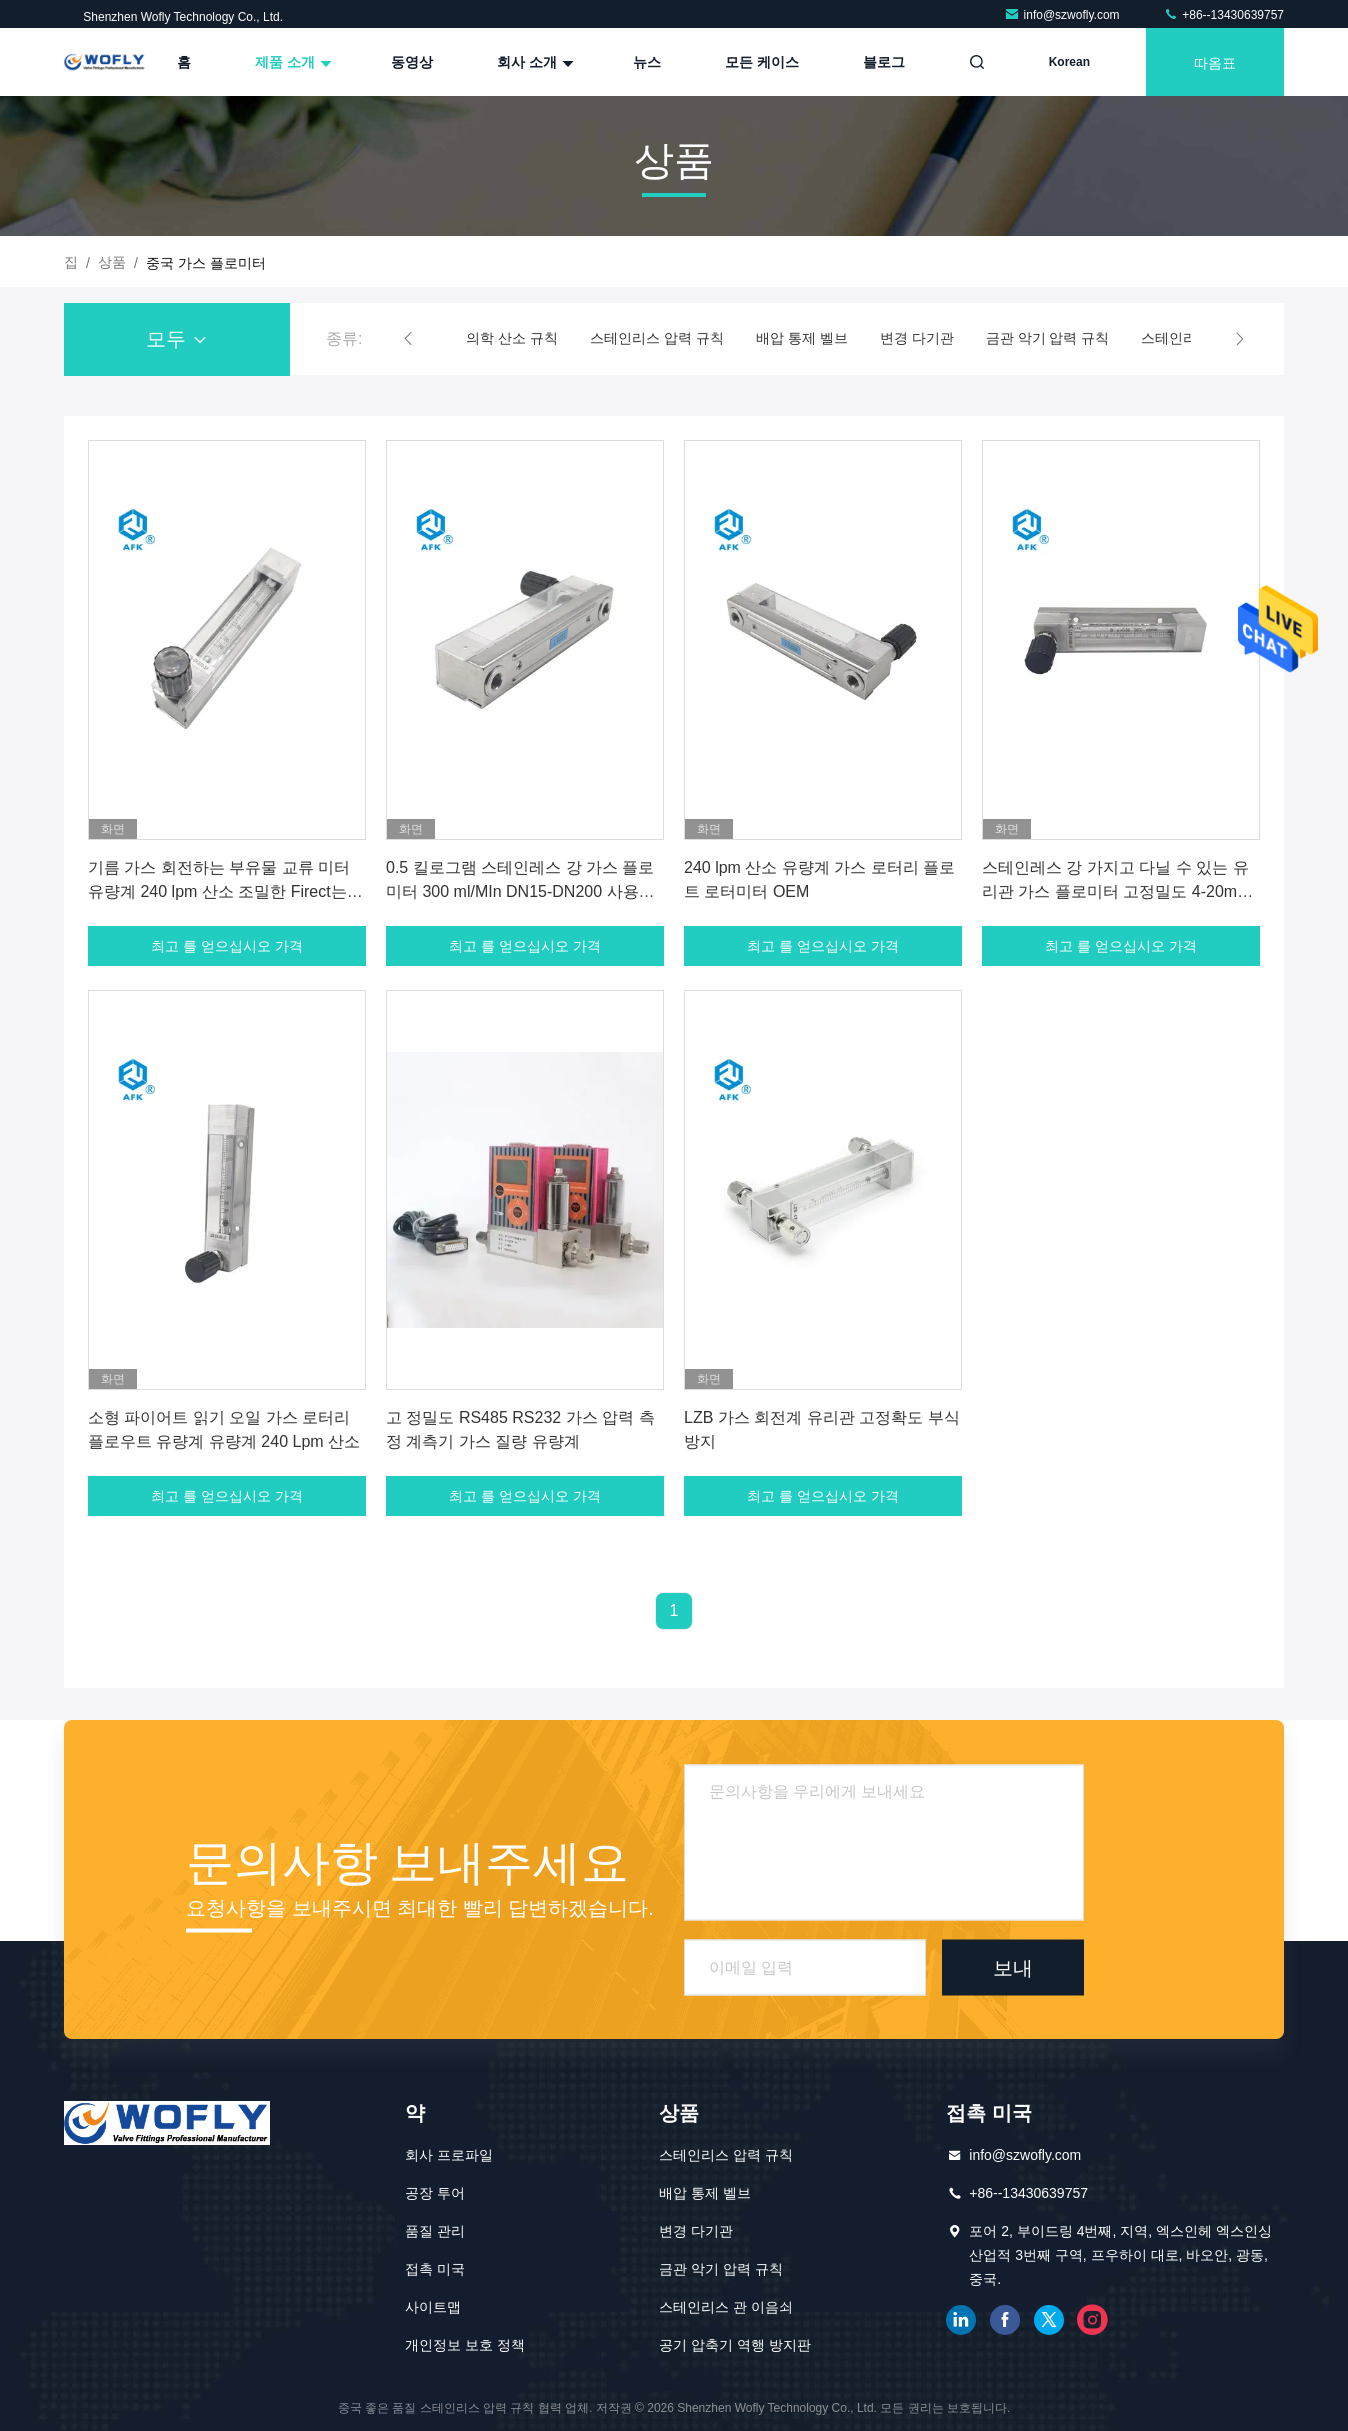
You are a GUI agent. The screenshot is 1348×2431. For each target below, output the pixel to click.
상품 (112, 262)
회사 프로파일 (449, 2155)
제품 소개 (291, 62)
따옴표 (1215, 61)
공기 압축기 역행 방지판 (735, 2345)
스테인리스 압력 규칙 (657, 338)
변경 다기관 (917, 338)
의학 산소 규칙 (512, 338)
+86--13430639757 (1223, 15)
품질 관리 (435, 2231)
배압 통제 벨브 (802, 338)
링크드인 (961, 2320)
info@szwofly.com (1063, 15)
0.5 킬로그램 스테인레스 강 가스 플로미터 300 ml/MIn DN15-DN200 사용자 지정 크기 (520, 891)
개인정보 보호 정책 (465, 2345)
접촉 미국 (435, 2269)
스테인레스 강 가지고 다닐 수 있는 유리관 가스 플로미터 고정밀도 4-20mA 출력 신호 (1115, 891)
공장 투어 (435, 2193)
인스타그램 (1093, 2320)
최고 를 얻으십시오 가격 (227, 946)
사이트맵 (433, 2307)
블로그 (884, 62)
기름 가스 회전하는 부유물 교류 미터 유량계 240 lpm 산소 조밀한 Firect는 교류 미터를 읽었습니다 (219, 891)
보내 (1013, 1967)
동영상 (412, 62)
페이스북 (1005, 2320)
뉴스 (647, 62)
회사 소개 (533, 62)
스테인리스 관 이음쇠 (726, 2307)
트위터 (1049, 2320)
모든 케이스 (762, 62)
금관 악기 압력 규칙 (1048, 338)
